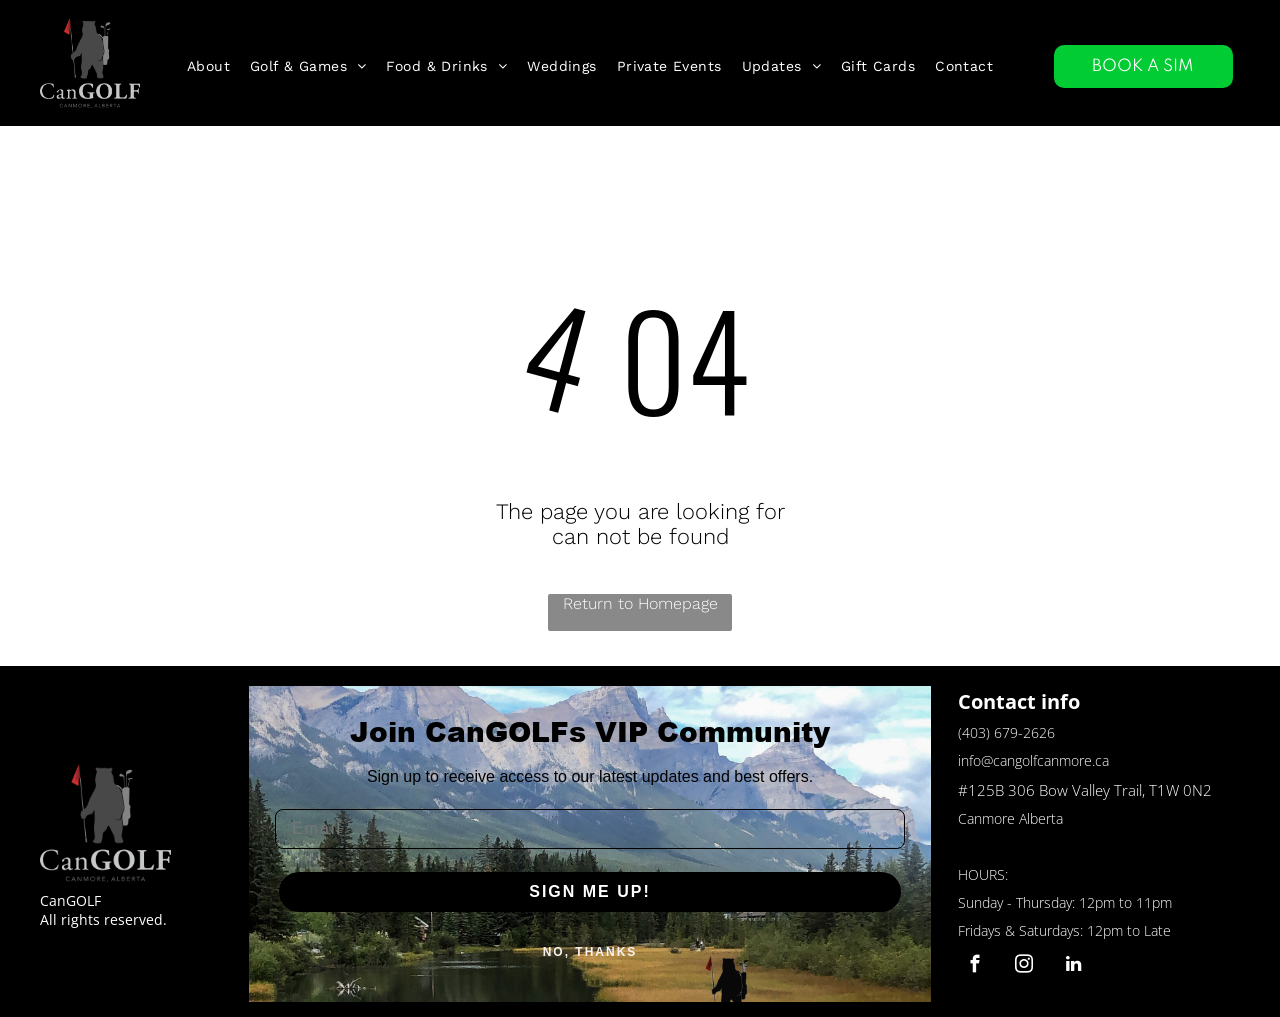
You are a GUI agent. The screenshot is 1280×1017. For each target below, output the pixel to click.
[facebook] (975, 967)
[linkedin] (1073, 967)
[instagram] (1024, 967)
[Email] (590, 829)
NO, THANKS (590, 952)
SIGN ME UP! (590, 891)
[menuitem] (208, 66)
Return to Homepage (640, 603)
